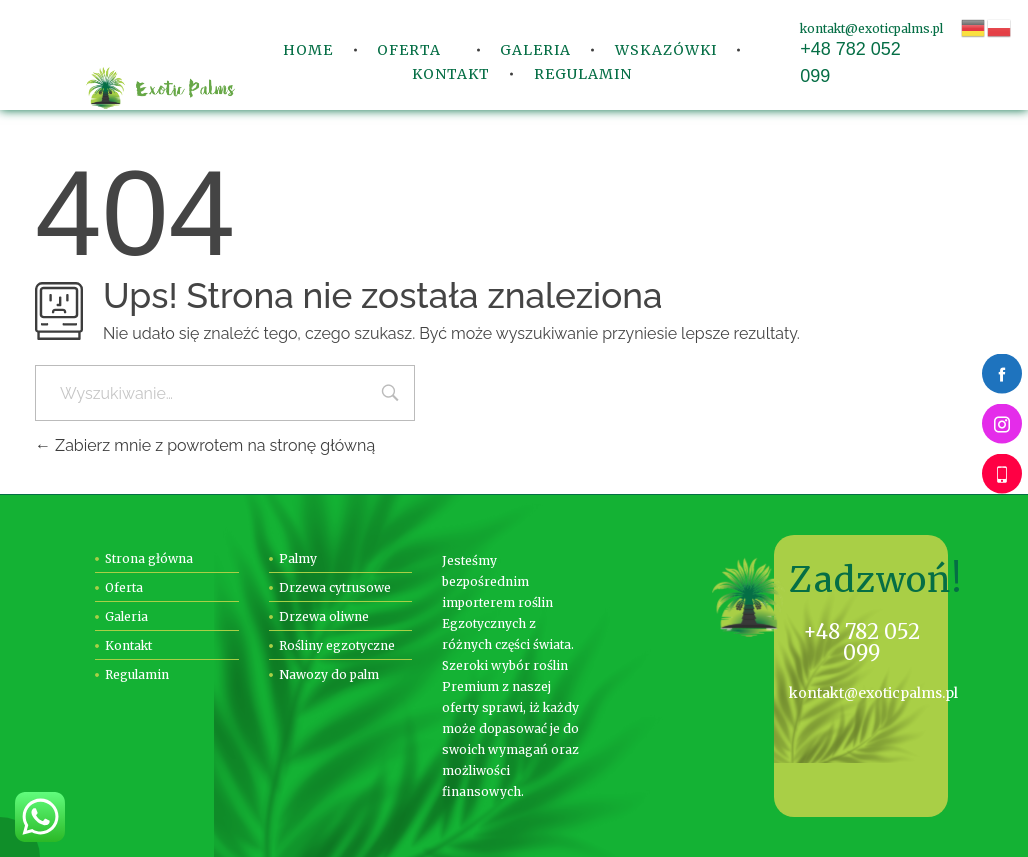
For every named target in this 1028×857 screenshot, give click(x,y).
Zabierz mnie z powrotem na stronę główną (205, 445)
